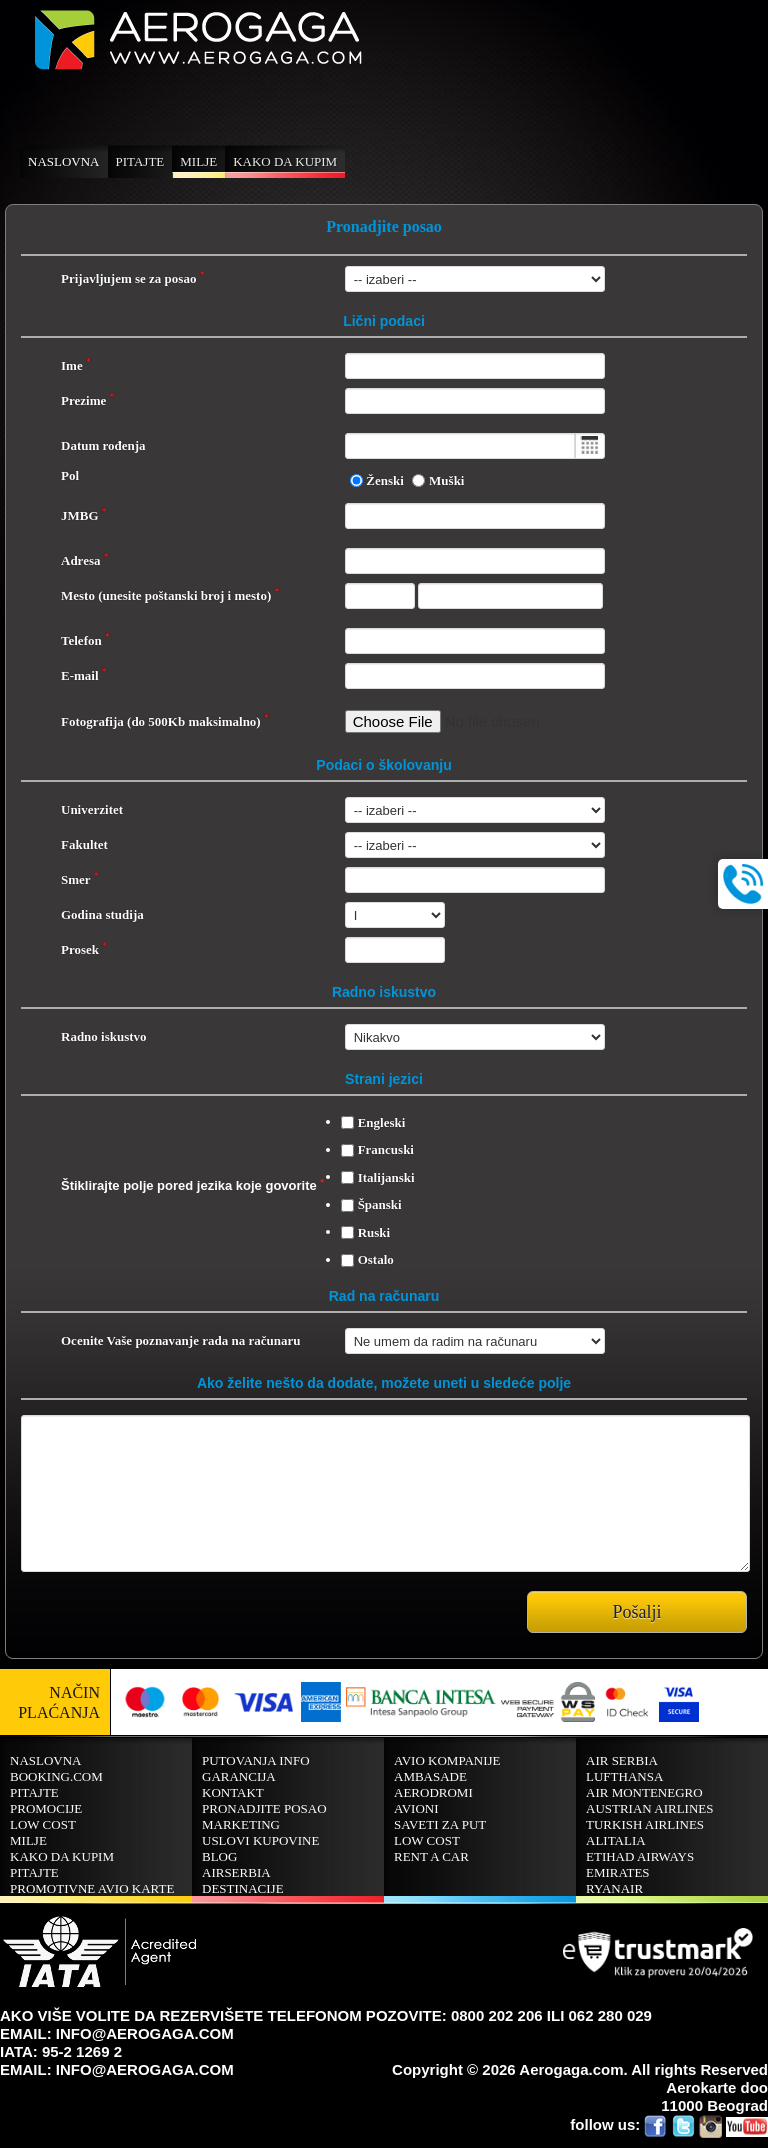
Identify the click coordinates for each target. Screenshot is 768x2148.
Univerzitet (92, 809)
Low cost (43, 1824)
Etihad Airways (640, 1856)
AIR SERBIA (622, 1760)
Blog (219, 1856)
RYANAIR (614, 1888)
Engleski (382, 1122)
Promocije (46, 1808)
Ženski (385, 480)
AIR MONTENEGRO (644, 1792)
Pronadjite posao (264, 1808)
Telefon (85, 640)
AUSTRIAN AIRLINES (649, 1808)
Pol (70, 475)
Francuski (386, 1149)
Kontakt (233, 1792)
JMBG (84, 515)
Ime (76, 365)
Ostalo (376, 1259)
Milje (198, 161)
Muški (446, 480)
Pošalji (636, 1612)
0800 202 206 (497, 2015)
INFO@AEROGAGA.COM (145, 2033)
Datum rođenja (103, 445)
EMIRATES (618, 1872)
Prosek (84, 949)
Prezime (87, 400)
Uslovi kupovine (260, 1840)
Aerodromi (433, 1792)
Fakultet (84, 844)
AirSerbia (236, 1872)
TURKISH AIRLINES (645, 1824)
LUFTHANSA (624, 1776)
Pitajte (140, 161)
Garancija (239, 1776)
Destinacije (243, 1888)
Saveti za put (440, 1824)
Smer (80, 879)
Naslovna (64, 161)
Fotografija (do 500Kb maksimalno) (165, 721)
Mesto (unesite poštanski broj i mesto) (170, 595)
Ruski (374, 1232)
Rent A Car (431, 1856)
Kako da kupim (285, 161)
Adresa (85, 560)
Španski (380, 1204)
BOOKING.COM (56, 1776)
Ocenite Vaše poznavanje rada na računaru (180, 1340)
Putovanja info (256, 1760)
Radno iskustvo (104, 1036)
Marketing (241, 1824)
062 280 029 (610, 2015)
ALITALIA (616, 1840)
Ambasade (430, 1776)
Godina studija (102, 914)
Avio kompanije (447, 1760)
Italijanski (386, 1177)
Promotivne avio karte (92, 1888)
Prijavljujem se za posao (133, 278)
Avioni (416, 1808)
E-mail (84, 675)
